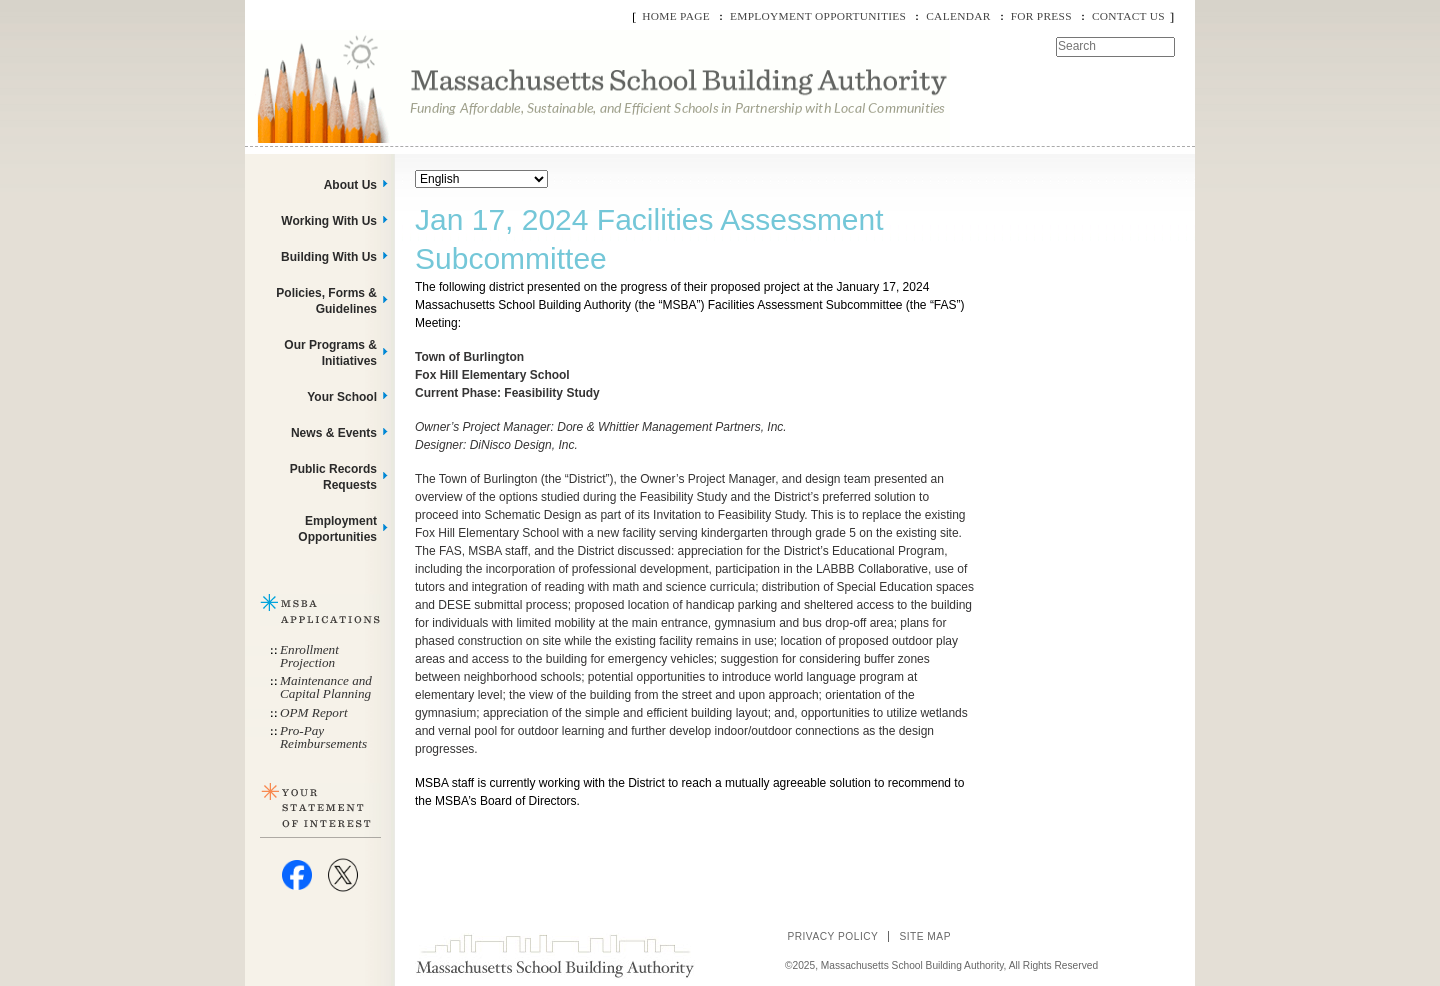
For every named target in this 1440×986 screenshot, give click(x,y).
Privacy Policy (832, 936)
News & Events (334, 433)
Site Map (925, 936)
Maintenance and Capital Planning (326, 687)
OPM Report (314, 712)
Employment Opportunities (818, 16)
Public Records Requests (333, 477)
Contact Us (1128, 16)
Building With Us (329, 257)
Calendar (958, 16)
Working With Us (329, 221)
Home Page (676, 16)
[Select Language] (481, 179)
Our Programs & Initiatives (330, 353)
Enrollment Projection (309, 656)
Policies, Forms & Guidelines (326, 301)
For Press (1041, 16)
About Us (350, 185)
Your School (342, 397)
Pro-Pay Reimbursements (323, 737)
